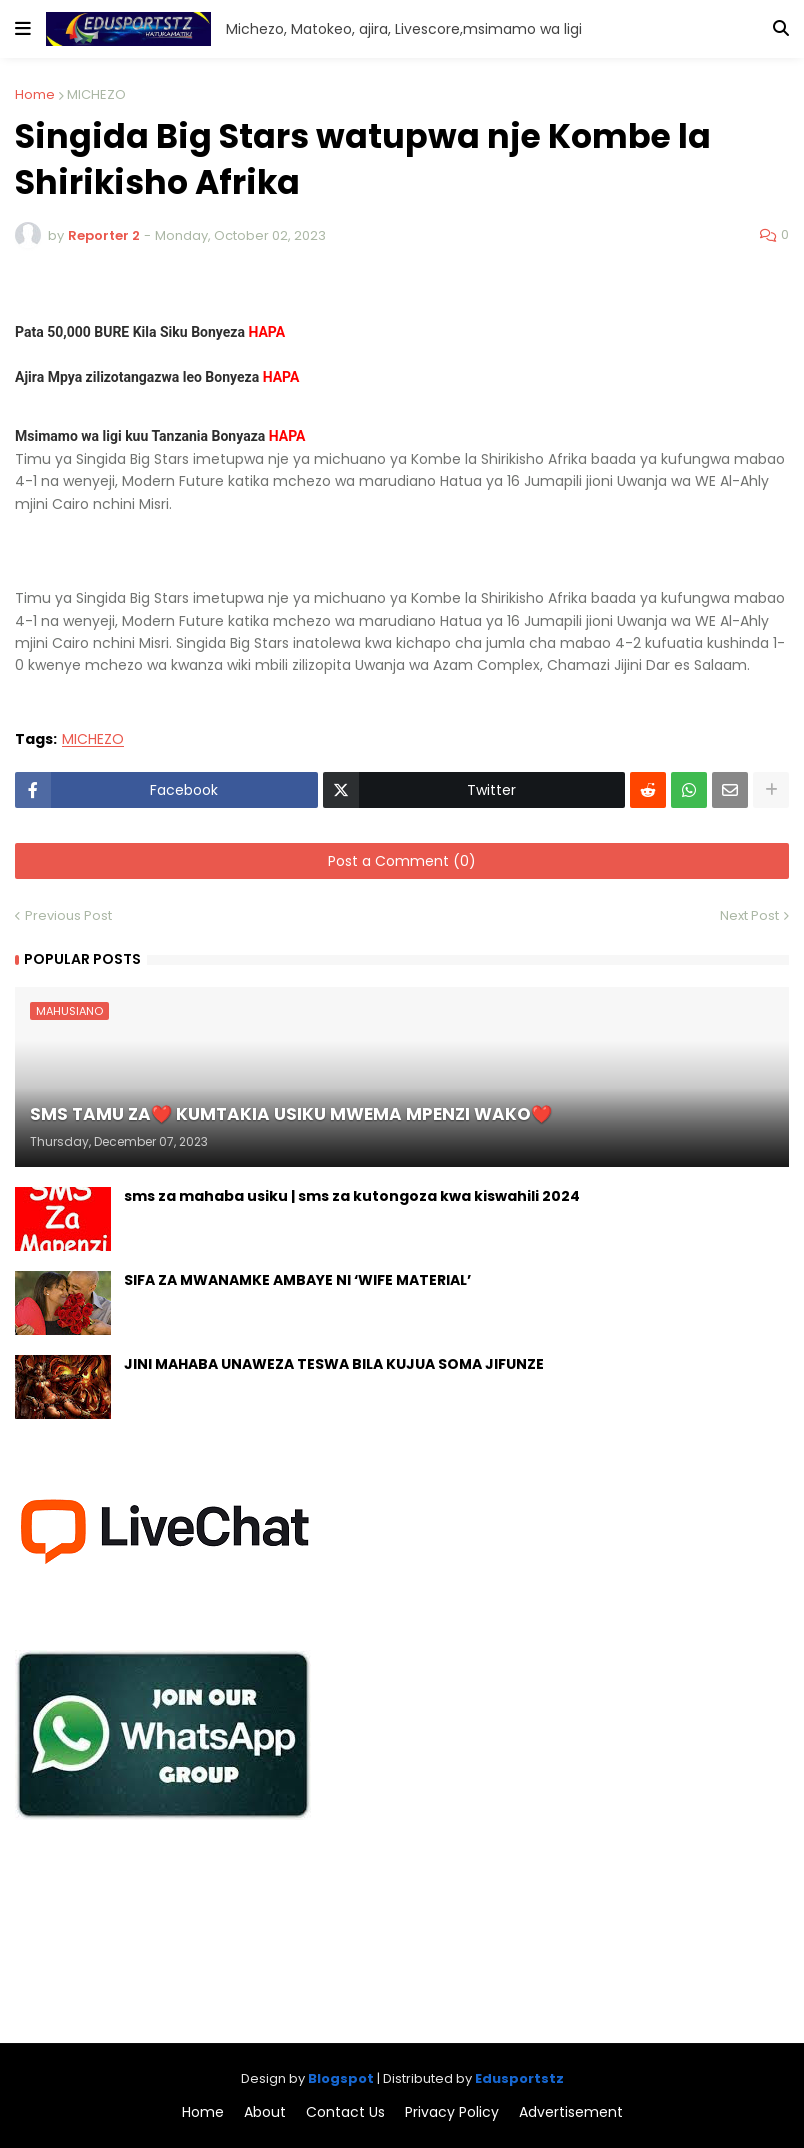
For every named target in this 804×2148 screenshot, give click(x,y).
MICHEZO (96, 94)
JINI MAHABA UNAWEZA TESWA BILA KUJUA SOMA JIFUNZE (334, 1364)
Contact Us (345, 2112)
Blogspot (341, 2078)
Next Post (749, 915)
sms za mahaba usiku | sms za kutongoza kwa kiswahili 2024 (352, 1196)
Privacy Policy (452, 2112)
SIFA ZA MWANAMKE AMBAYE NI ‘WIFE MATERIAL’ (297, 1280)
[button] (23, 29)
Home (35, 94)
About (265, 2112)
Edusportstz (519, 2078)
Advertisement (571, 2112)
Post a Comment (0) (402, 861)
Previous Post (68, 915)
